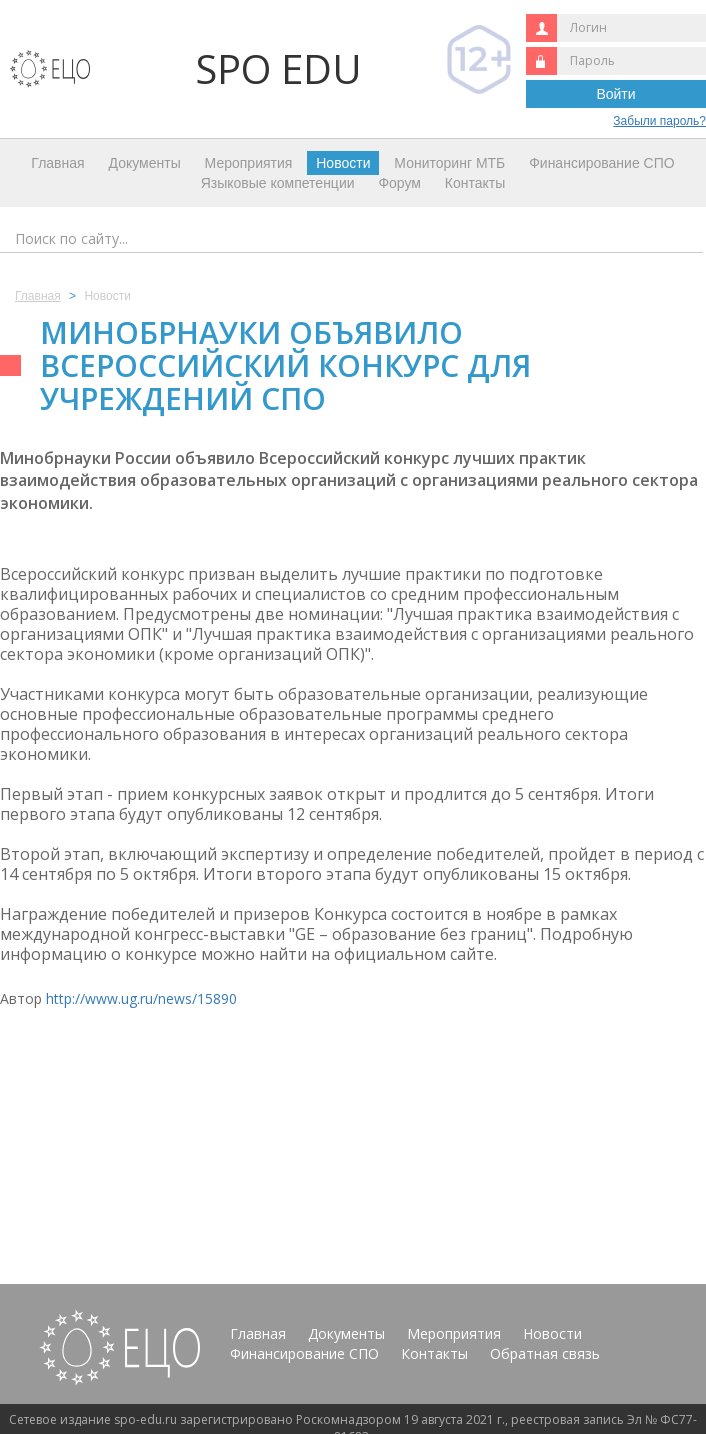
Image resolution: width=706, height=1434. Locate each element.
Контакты (475, 183)
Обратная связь (545, 1353)
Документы (145, 163)
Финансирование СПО (601, 163)
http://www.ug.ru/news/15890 (141, 998)
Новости (343, 163)
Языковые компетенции (278, 183)
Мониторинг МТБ (449, 163)
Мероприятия (249, 163)
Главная (57, 163)
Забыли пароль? (659, 121)
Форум (399, 183)
